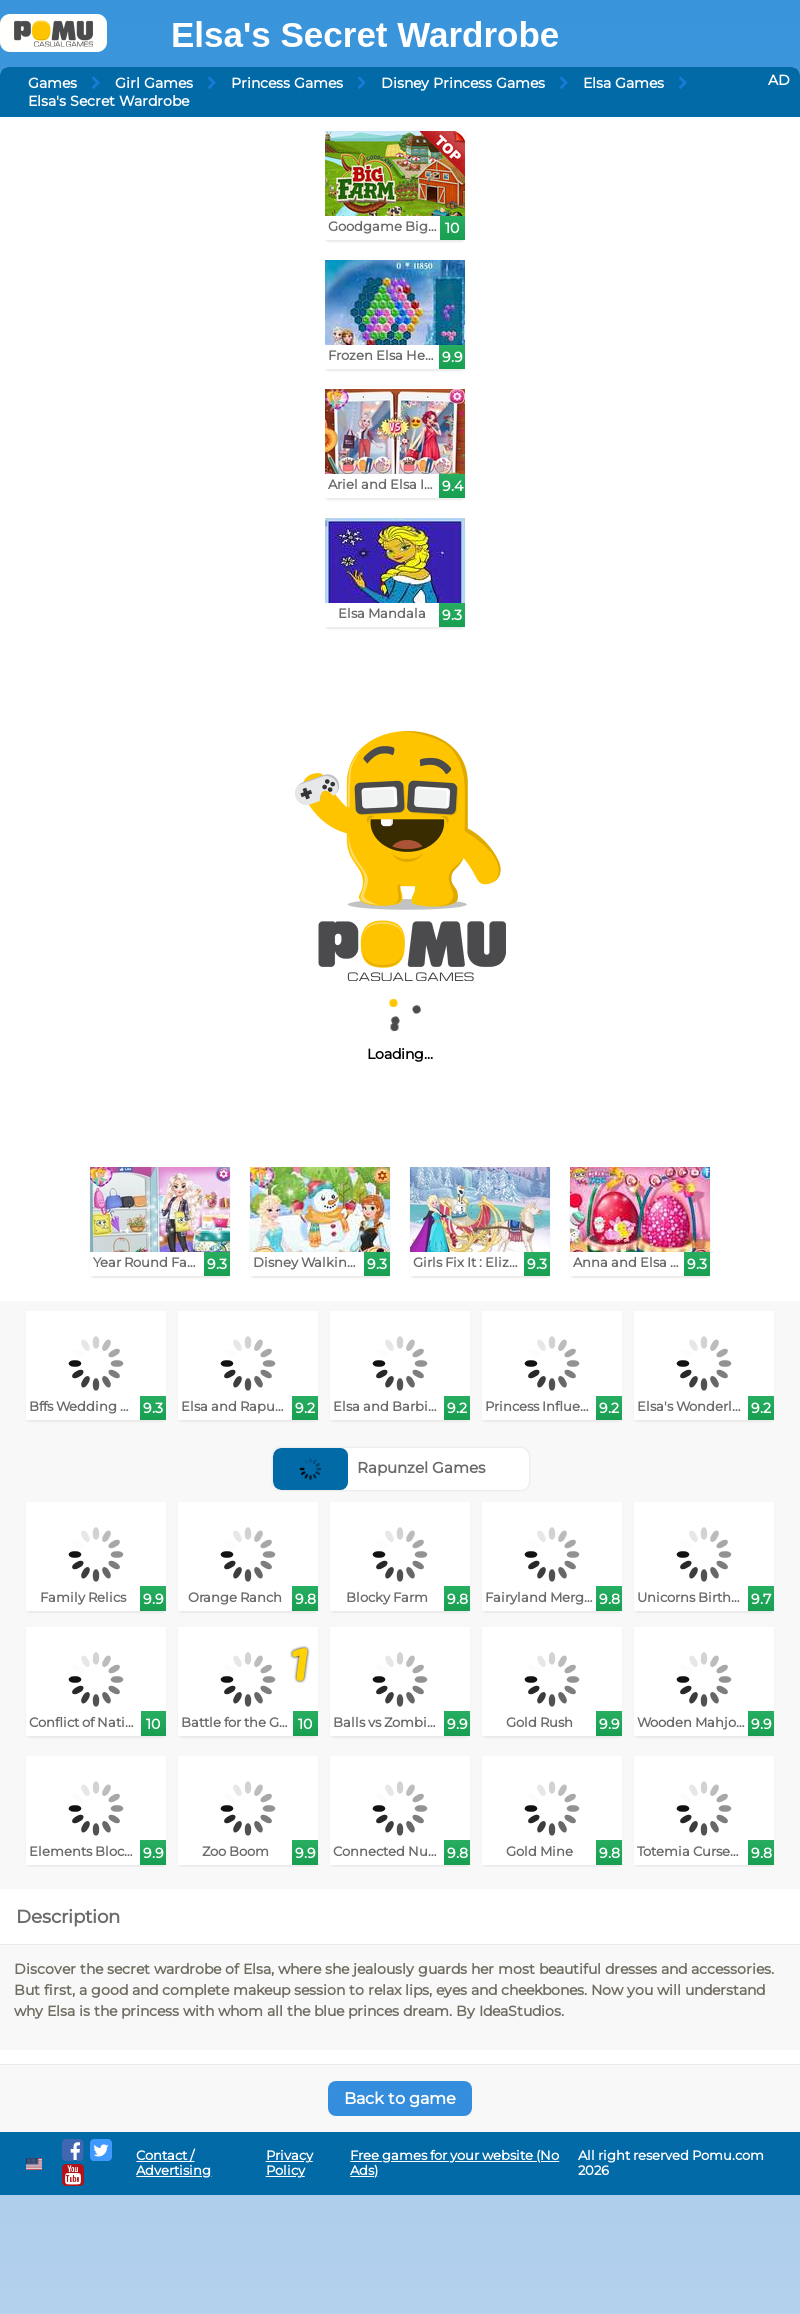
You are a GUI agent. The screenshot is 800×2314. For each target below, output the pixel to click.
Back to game (400, 2098)
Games (52, 83)
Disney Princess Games (463, 83)
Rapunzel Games (379, 1467)
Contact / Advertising (173, 2163)
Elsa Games (623, 83)
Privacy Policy (289, 2163)
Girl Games (154, 83)
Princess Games (287, 83)
